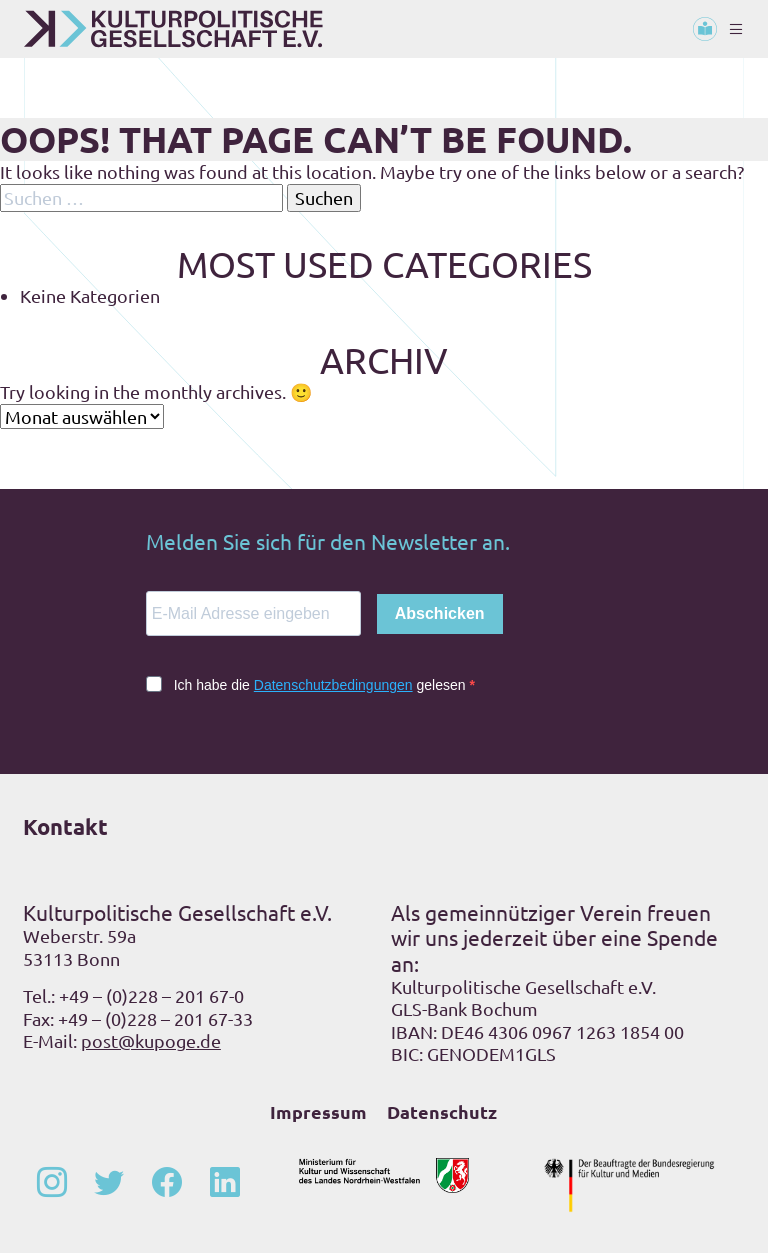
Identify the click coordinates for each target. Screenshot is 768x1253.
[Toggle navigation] (736, 29)
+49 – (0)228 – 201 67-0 (151, 995)
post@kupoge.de (151, 1040)
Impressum (318, 1111)
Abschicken (440, 613)
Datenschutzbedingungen (333, 685)
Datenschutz (442, 1111)
